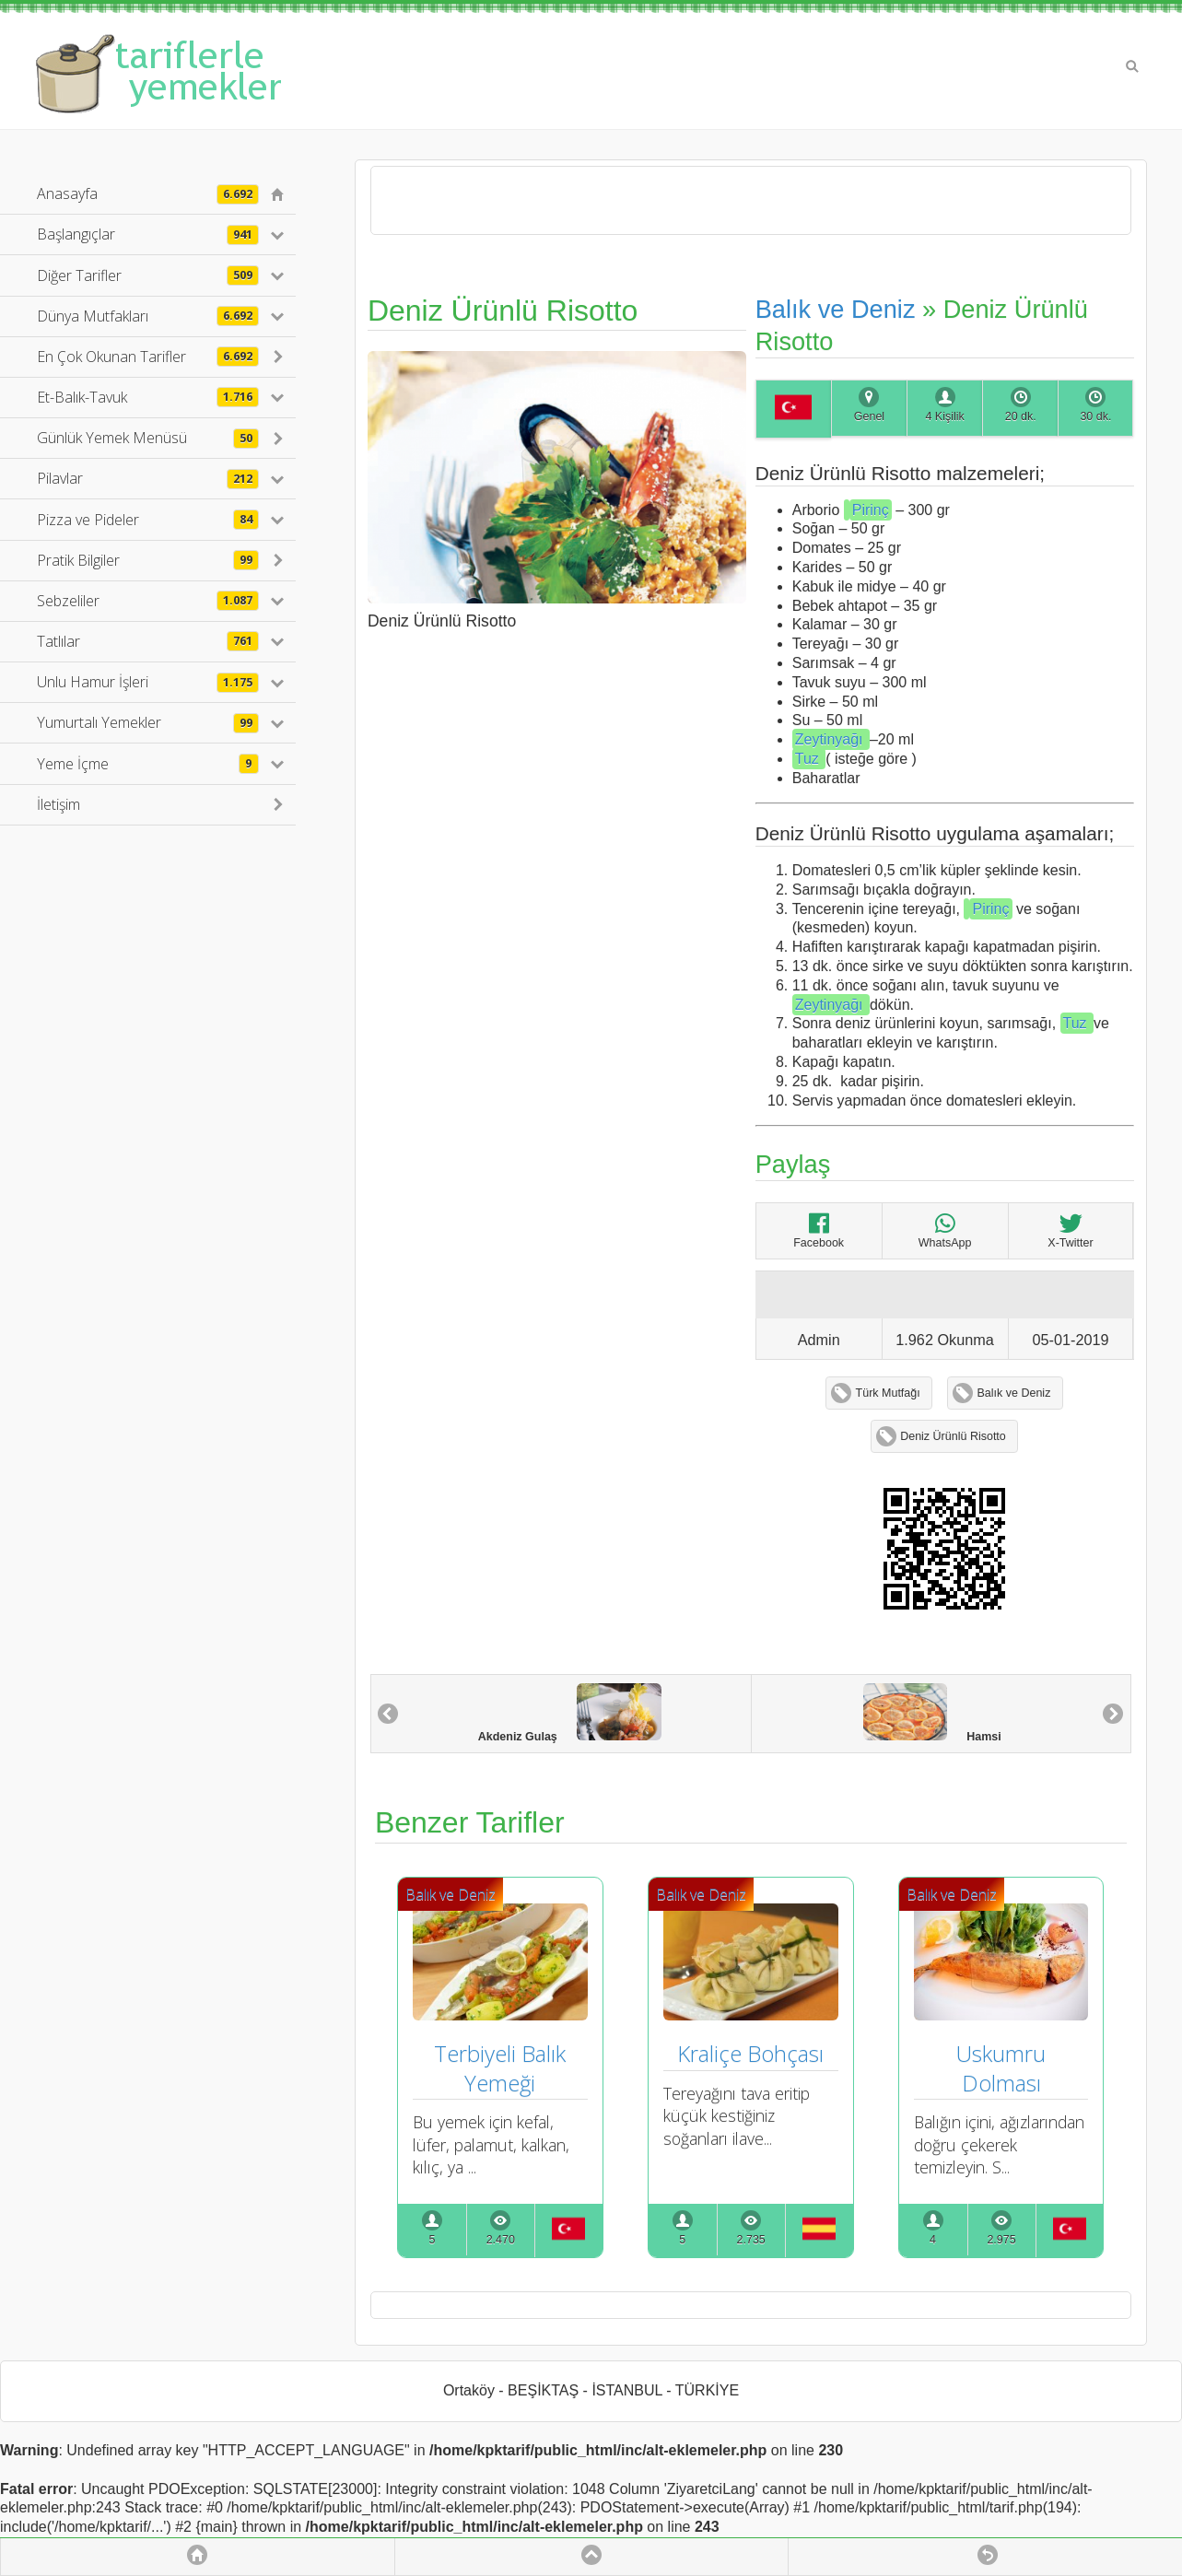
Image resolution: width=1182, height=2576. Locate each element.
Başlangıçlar (148, 234)
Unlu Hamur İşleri (148, 682)
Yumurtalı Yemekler (148, 722)
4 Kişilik (944, 416)
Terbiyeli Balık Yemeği (502, 2067)
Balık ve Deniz (838, 309)
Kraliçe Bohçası (750, 2053)
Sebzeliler (148, 601)
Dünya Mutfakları (148, 316)
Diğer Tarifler (148, 275)
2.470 (500, 2239)
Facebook (818, 1230)
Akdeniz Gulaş (569, 1713)
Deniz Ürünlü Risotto (953, 1436)
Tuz (809, 759)
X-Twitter (1070, 1230)
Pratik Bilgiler (148, 560)
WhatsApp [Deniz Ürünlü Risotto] (945, 1230)
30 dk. (1095, 416)
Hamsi (932, 1713)
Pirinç (870, 510)
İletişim (58, 804)
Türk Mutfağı (888, 1393)
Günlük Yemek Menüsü (148, 437)
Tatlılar (148, 641)
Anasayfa (148, 193)
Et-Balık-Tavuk (148, 397)
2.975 (1001, 2239)
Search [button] (1132, 66)
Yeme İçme (148, 764)
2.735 (751, 2239)
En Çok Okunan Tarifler (148, 356)
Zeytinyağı (831, 739)
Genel (869, 416)
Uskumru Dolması (1003, 2067)
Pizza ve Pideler (148, 519)
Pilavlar (148, 478)
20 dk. (1020, 416)
